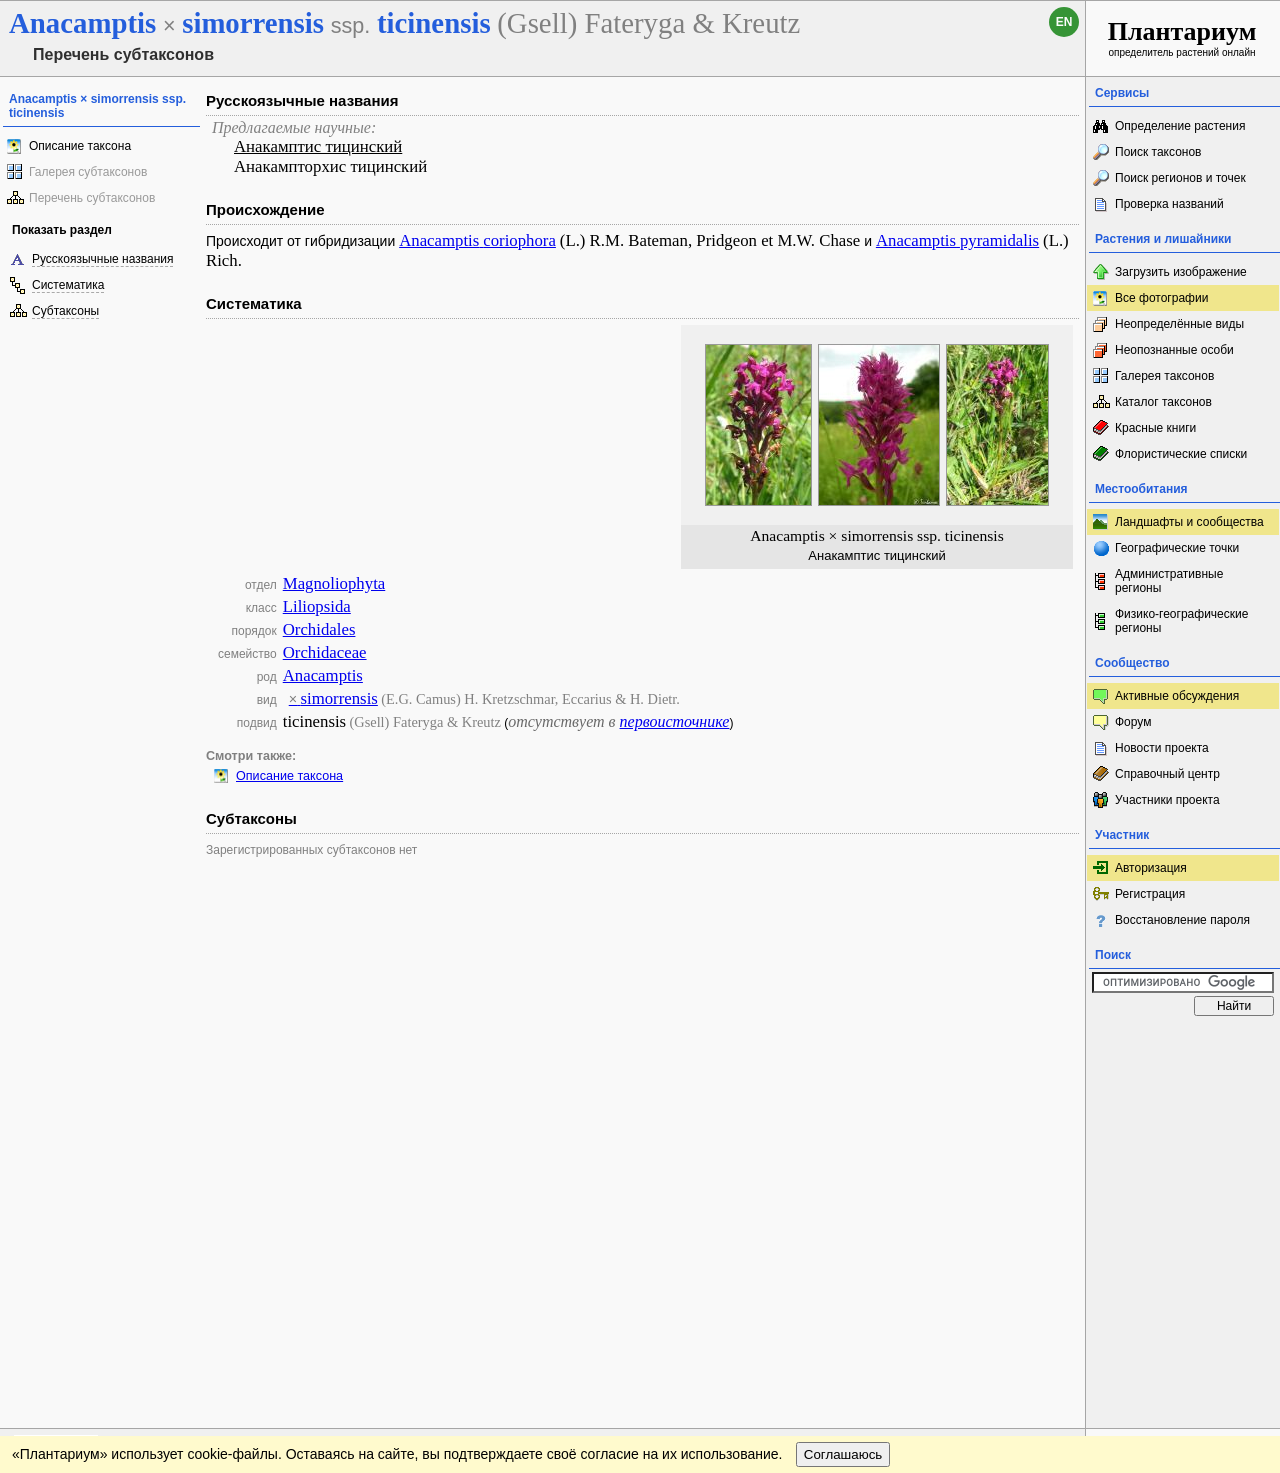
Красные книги (1155, 428)
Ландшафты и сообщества (1189, 522)
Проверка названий (1169, 204)
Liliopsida (317, 606)
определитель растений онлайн (1182, 37)
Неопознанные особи (1174, 350)
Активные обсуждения (1177, 696)
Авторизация (1151, 868)
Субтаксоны (65, 311)
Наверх (1054, 1045)
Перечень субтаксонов (92, 198)
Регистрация (1150, 894)
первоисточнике (675, 721)
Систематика (68, 285)
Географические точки (1177, 548)
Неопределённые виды (1179, 324)
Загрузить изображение (1181, 272)
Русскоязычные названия (102, 259)
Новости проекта (1162, 748)
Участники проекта (1167, 800)
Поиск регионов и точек (1180, 178)
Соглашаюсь (843, 1085)
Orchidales (319, 629)
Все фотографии (1161, 298)
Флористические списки (1181, 454)
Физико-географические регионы (1181, 621)
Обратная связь (152, 1045)
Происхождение (265, 209)
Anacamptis (323, 675)
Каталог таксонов (1163, 402)
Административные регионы (1169, 581)
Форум (1133, 722)
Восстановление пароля (1182, 920)
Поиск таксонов (1158, 152)
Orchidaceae (325, 652)
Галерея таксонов (1164, 376)
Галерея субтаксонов (88, 172)
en (1064, 22)
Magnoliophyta (334, 583)
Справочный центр (1167, 774)
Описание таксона (80, 146)
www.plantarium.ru (1183, 1044)
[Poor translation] (73, 1191)
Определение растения (1180, 126)
